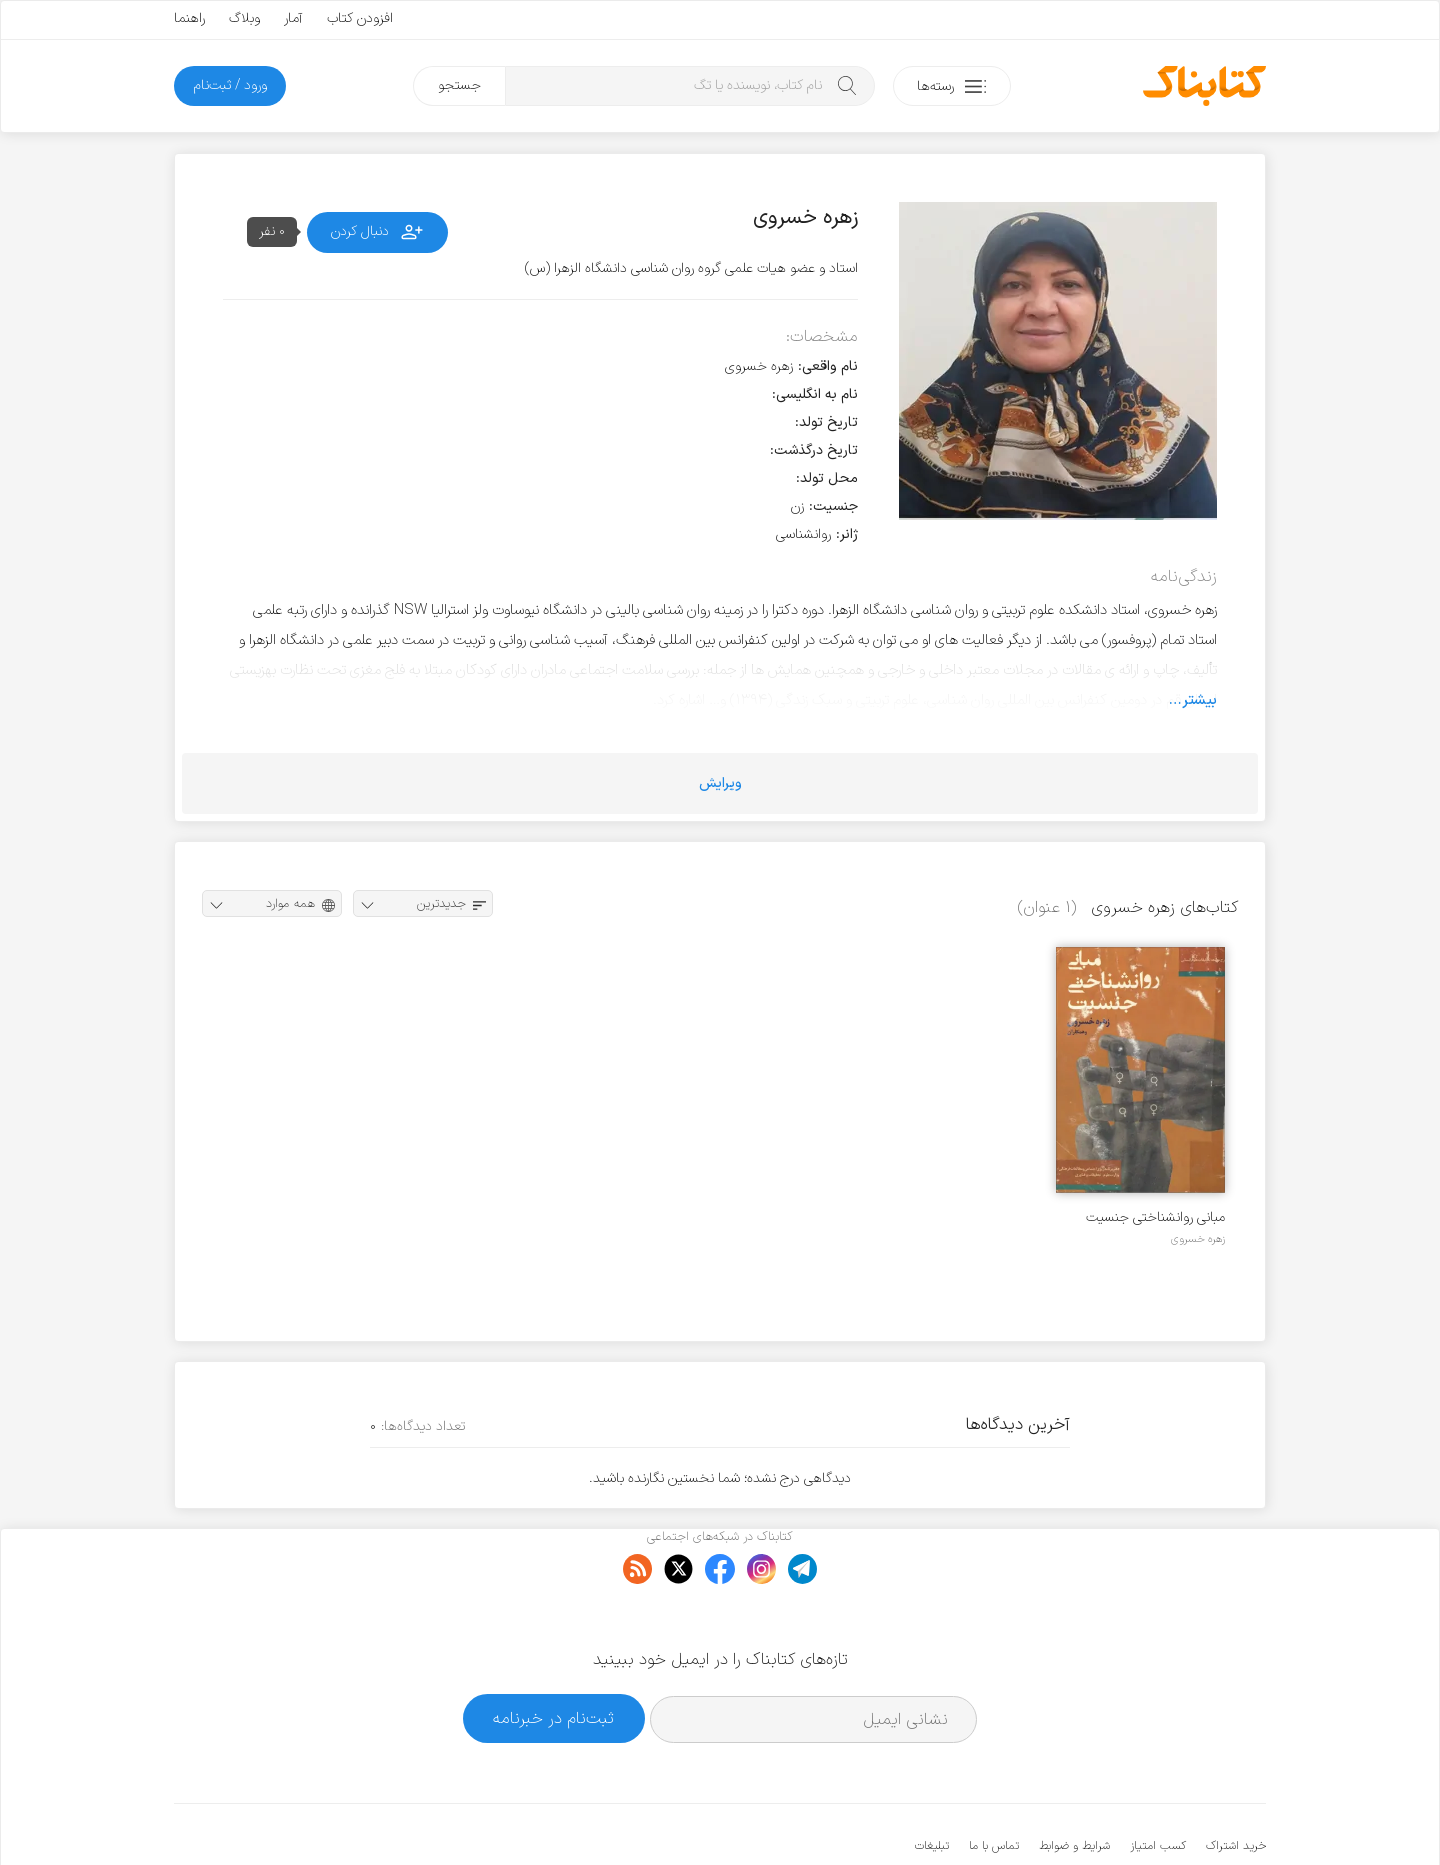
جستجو (459, 85)
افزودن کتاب (360, 18)
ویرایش (720, 783)
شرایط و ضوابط (1074, 1785)
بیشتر (1199, 700)
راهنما (189, 18)
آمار (293, 18)
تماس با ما (994, 1785)
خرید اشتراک (1236, 1785)
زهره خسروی (1198, 1239)
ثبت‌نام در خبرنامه (553, 1656)
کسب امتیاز (1158, 1785)
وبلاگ (244, 18)
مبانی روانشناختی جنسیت (1155, 1217)
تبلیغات (932, 1785)
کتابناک (1160, 1816)
